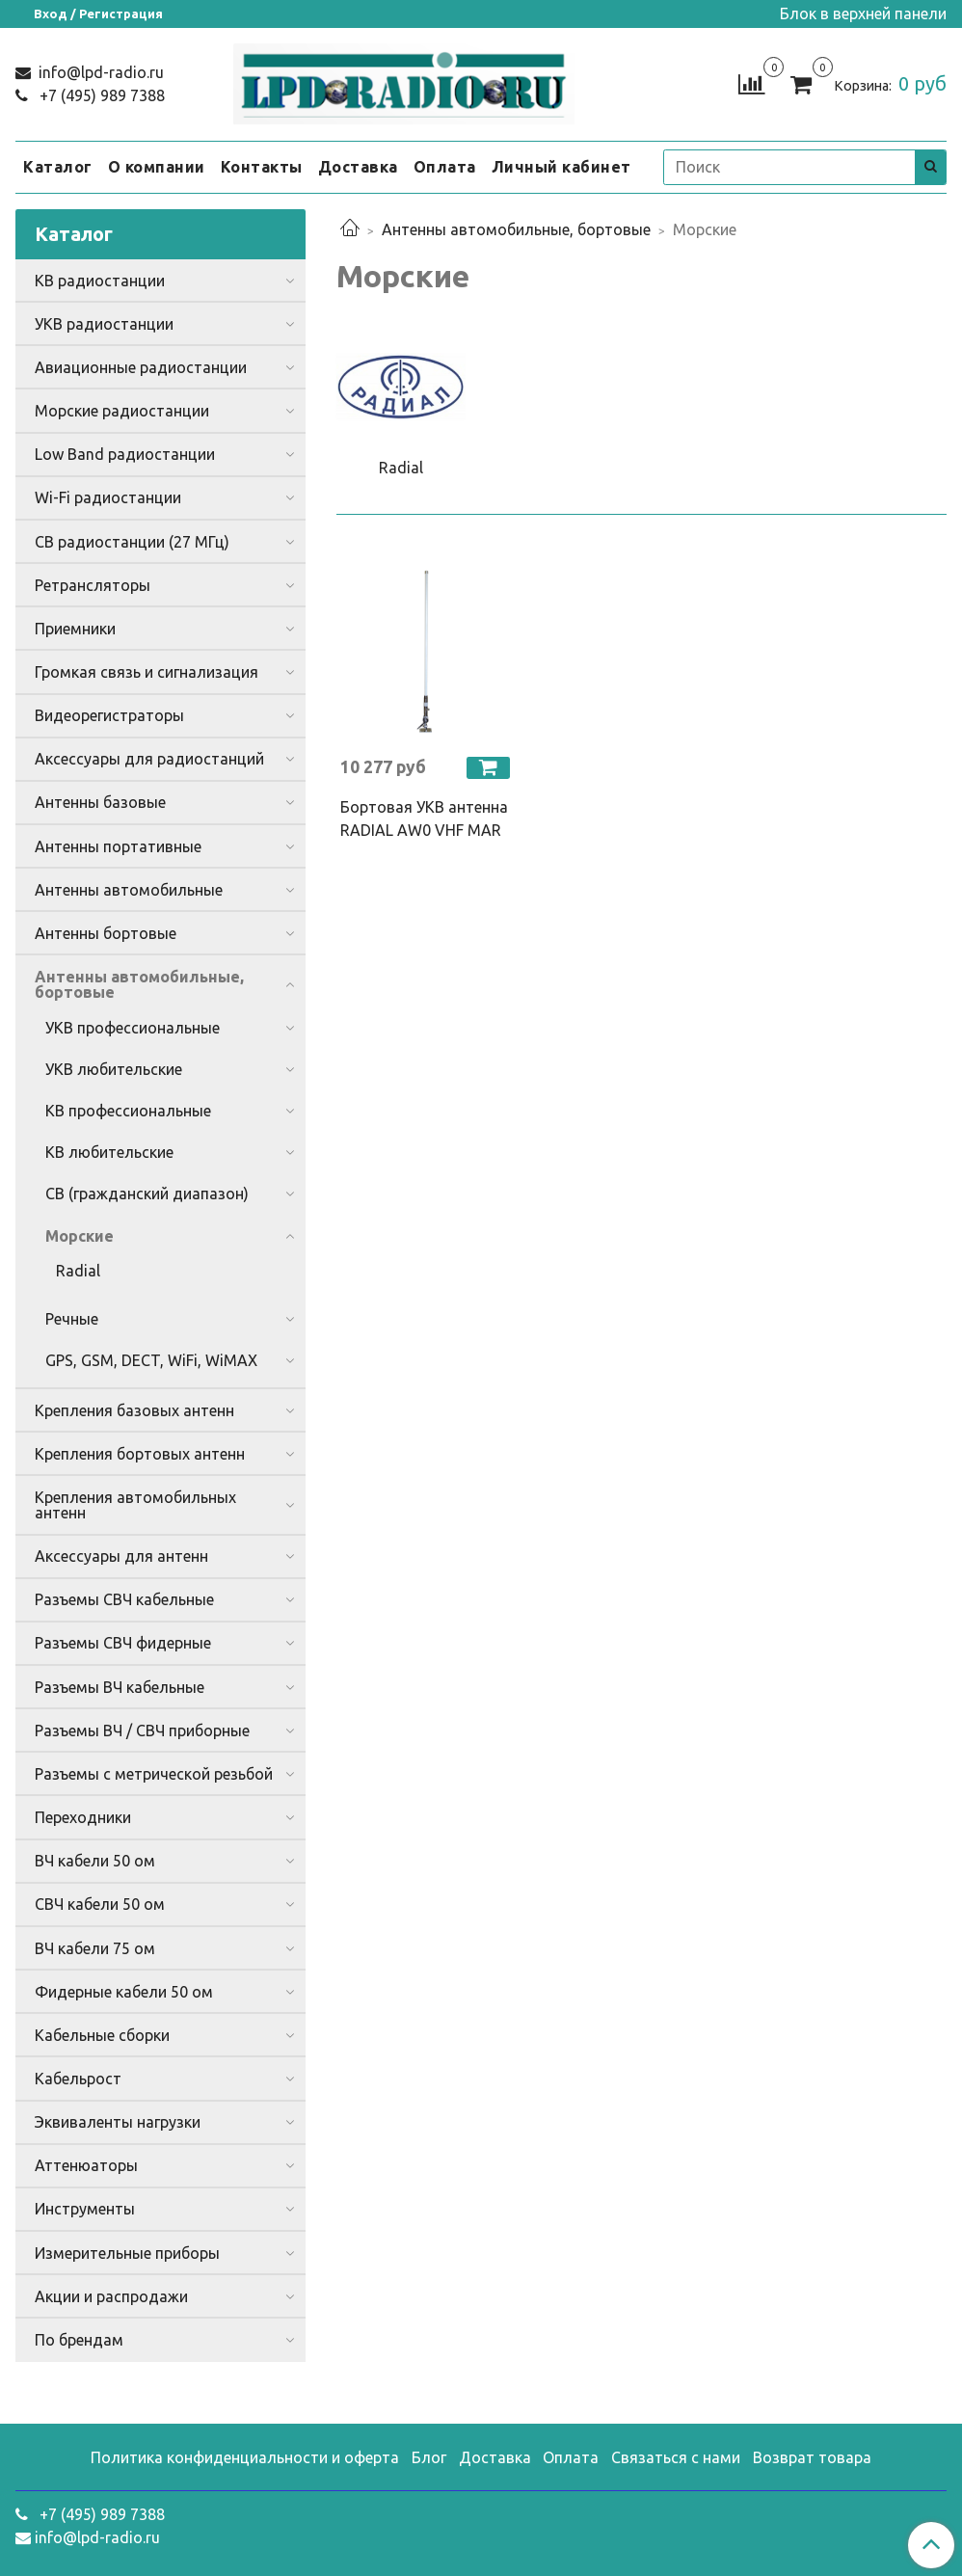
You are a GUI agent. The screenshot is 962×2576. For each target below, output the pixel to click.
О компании (156, 166)
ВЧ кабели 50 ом (95, 1860)
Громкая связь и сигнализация (146, 672)
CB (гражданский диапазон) (147, 1193)
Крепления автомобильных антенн (135, 1505)
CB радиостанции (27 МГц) (132, 541)
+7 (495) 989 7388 (100, 95)
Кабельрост (78, 2078)
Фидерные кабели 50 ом (124, 1991)
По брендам (79, 2339)
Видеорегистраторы (109, 715)
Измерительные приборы (127, 2253)
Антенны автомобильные (129, 890)
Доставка (358, 166)
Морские (79, 1236)
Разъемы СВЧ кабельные (124, 1599)
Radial (78, 1270)
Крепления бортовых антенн (140, 1453)
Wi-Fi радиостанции (108, 497)
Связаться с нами (675, 2457)
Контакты (262, 166)
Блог (429, 2457)
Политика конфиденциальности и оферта (245, 2457)
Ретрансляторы (92, 585)
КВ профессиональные (128, 1110)
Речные (71, 1319)
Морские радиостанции (122, 410)
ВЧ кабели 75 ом (95, 1948)
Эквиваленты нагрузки (117, 2122)
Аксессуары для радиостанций (149, 758)
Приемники (75, 628)
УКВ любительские (113, 1069)
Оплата (445, 166)
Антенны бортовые (105, 933)
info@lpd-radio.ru (99, 72)
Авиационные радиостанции (141, 367)
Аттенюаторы (86, 2165)
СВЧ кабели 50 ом (100, 1904)
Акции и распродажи (111, 2296)
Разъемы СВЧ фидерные (123, 1642)
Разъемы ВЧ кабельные (119, 1687)
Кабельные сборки (102, 2035)
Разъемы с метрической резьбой (154, 1774)
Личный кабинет (561, 166)
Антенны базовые (100, 802)
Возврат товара (812, 2457)
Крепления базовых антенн (134, 1410)
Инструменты (85, 2208)
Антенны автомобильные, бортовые (516, 229)
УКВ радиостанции (104, 324)
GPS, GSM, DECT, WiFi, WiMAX (151, 1360)
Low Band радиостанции (125, 454)
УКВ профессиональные (132, 1027)
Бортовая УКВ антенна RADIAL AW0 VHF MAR (424, 818)
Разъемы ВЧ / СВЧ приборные (142, 1730)
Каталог (58, 166)
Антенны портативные (118, 846)
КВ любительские (109, 1152)
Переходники (83, 1817)
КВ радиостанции (100, 280)
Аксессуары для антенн (121, 1556)
